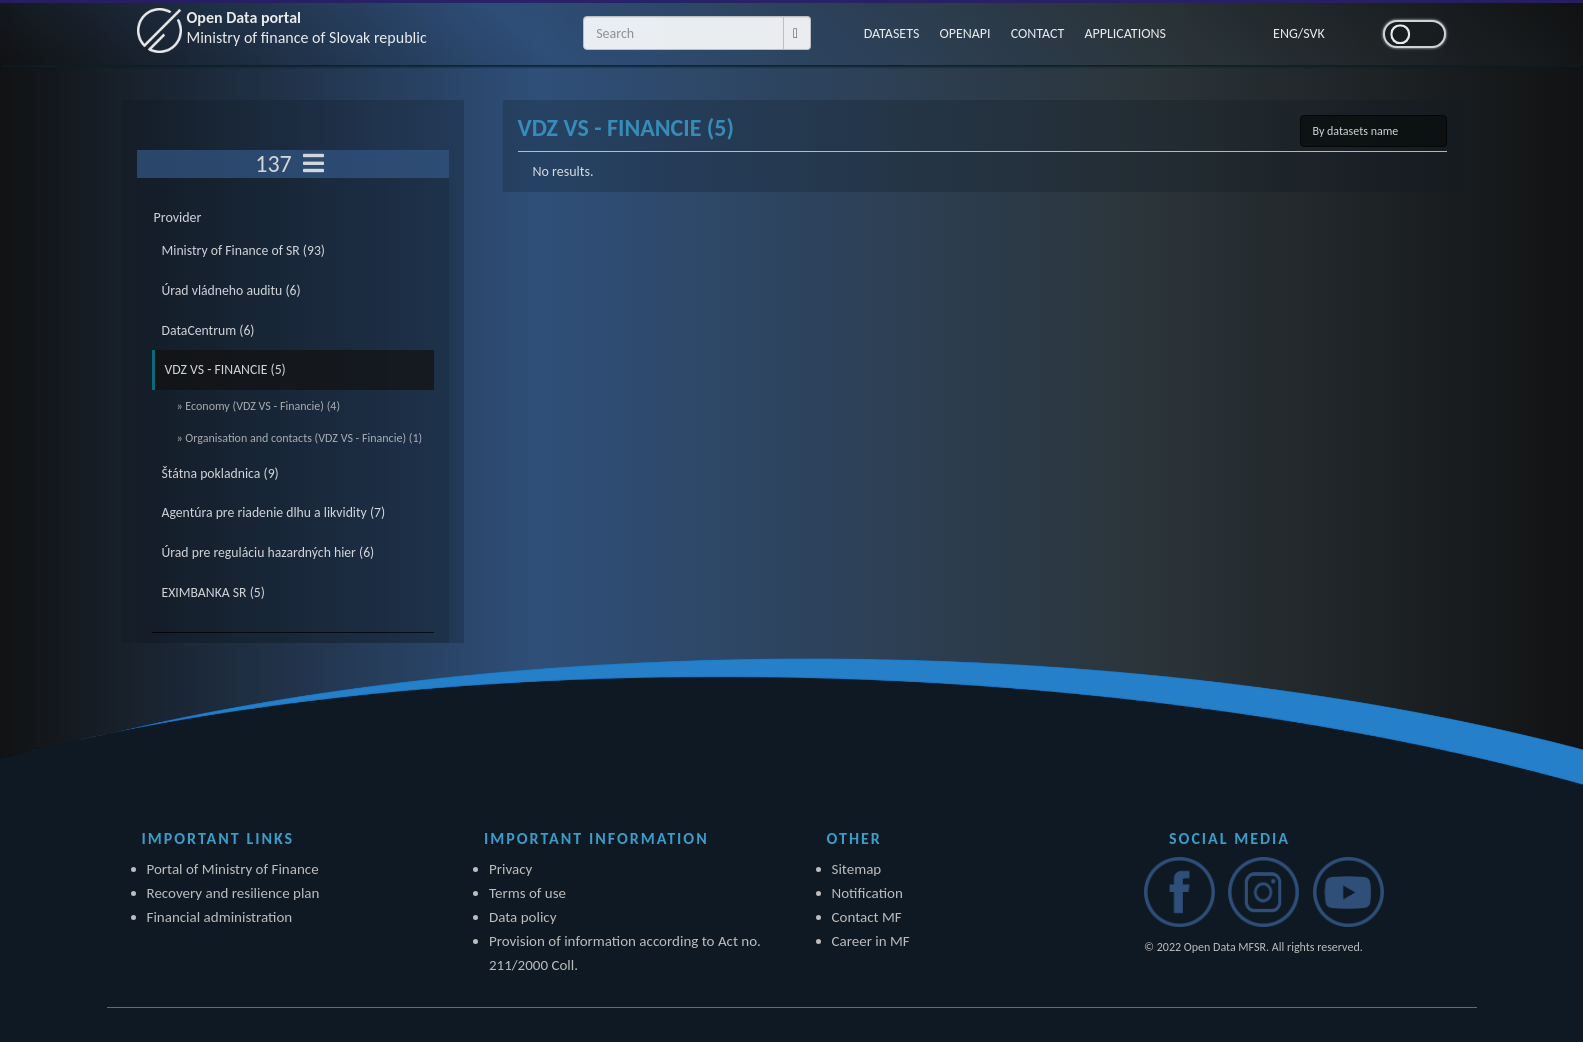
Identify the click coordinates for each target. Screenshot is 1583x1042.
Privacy (510, 869)
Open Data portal (307, 27)
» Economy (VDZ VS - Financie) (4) (259, 406)
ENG (1285, 33)
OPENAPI (964, 33)
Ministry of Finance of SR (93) (244, 250)
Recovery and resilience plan (233, 893)
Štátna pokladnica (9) (220, 473)
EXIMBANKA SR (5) (213, 592)
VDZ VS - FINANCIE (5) (225, 369)
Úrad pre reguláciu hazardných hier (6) (268, 552)
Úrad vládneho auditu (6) (231, 290)
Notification (867, 893)
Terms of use (527, 893)
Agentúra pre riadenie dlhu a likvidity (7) (274, 512)
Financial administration (220, 917)
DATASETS (892, 33)
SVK (1314, 33)
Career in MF (871, 941)
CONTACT (1038, 33)
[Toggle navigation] (313, 164)
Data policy (523, 917)
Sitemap (857, 869)
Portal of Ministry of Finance (233, 869)
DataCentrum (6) (208, 330)
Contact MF (867, 917)
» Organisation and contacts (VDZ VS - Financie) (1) (300, 438)
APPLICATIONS (1125, 33)
